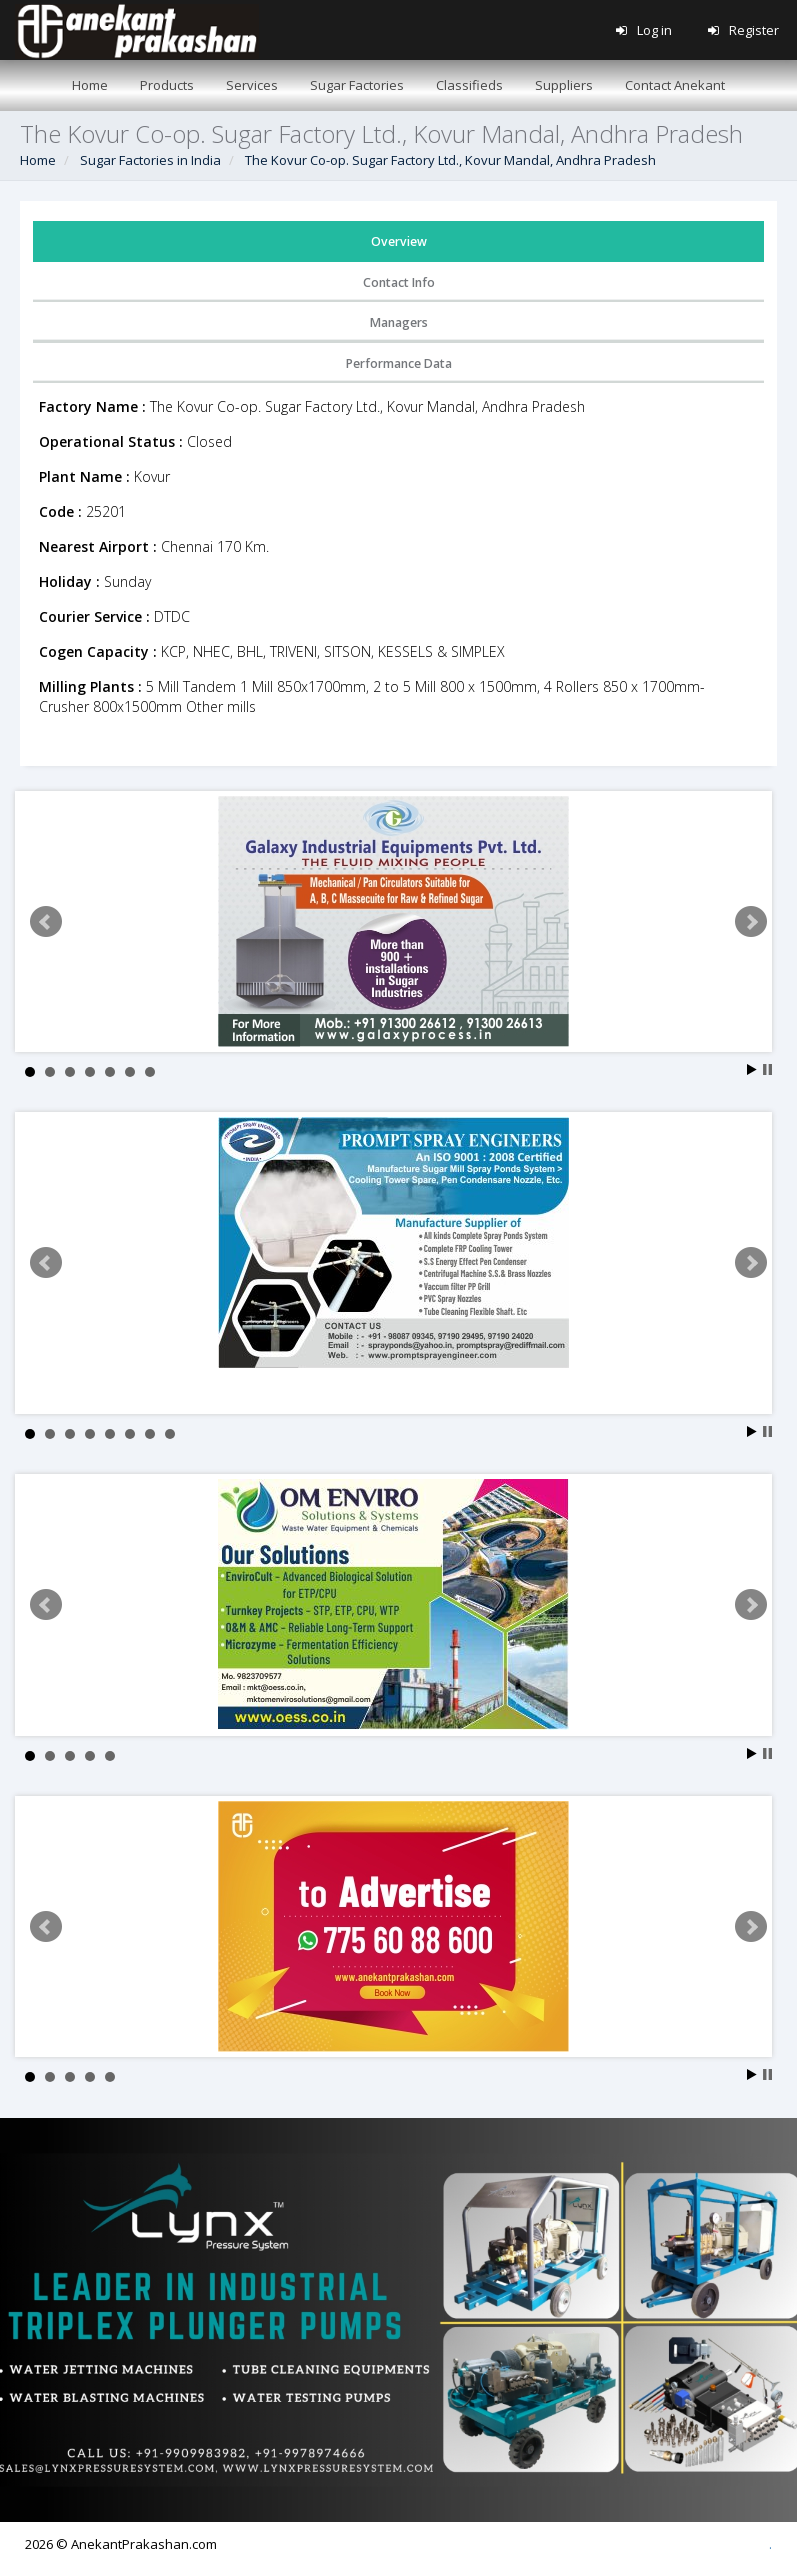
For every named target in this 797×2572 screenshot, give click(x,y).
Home (38, 160)
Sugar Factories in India (150, 160)
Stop (767, 1069)
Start (752, 1069)
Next (751, 922)
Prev (46, 922)
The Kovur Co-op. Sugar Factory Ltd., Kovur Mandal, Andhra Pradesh (450, 160)
